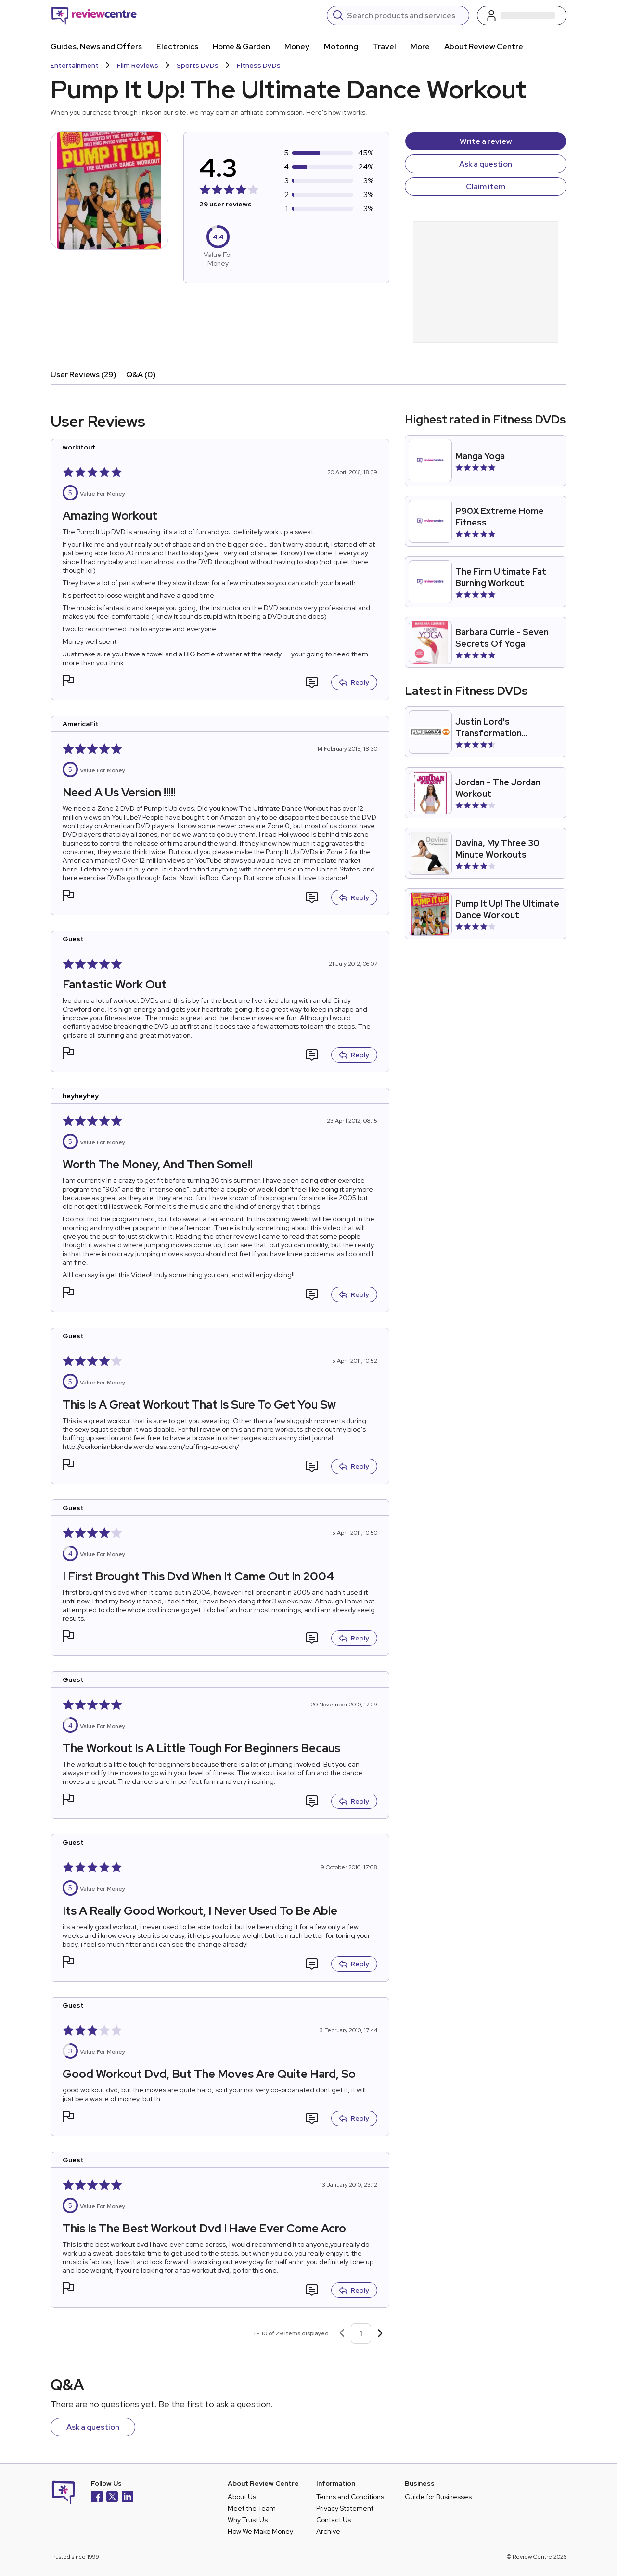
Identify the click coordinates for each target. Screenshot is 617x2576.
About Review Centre (483, 46)
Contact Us (333, 2519)
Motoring (341, 46)
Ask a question (485, 164)
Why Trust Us (248, 2519)
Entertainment (75, 65)
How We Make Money (260, 2531)
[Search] (405, 15)
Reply (354, 682)
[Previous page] (342, 2333)
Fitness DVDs (259, 65)
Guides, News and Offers (96, 46)
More (420, 46)
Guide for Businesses (438, 2496)
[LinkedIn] (127, 2498)
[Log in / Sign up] (521, 15)
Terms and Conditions (350, 2496)
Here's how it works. (336, 112)
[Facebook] (97, 2498)
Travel (384, 46)
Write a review (486, 141)
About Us (242, 2496)
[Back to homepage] (94, 15)
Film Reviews (137, 65)
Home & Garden (241, 46)
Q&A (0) (141, 375)
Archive (328, 2531)
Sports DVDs (198, 65)
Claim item (485, 186)
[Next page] (380, 2333)
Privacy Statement (344, 2508)
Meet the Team (252, 2508)
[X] (112, 2498)
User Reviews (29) (83, 375)
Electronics (177, 46)
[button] (68, 682)
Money (296, 46)
